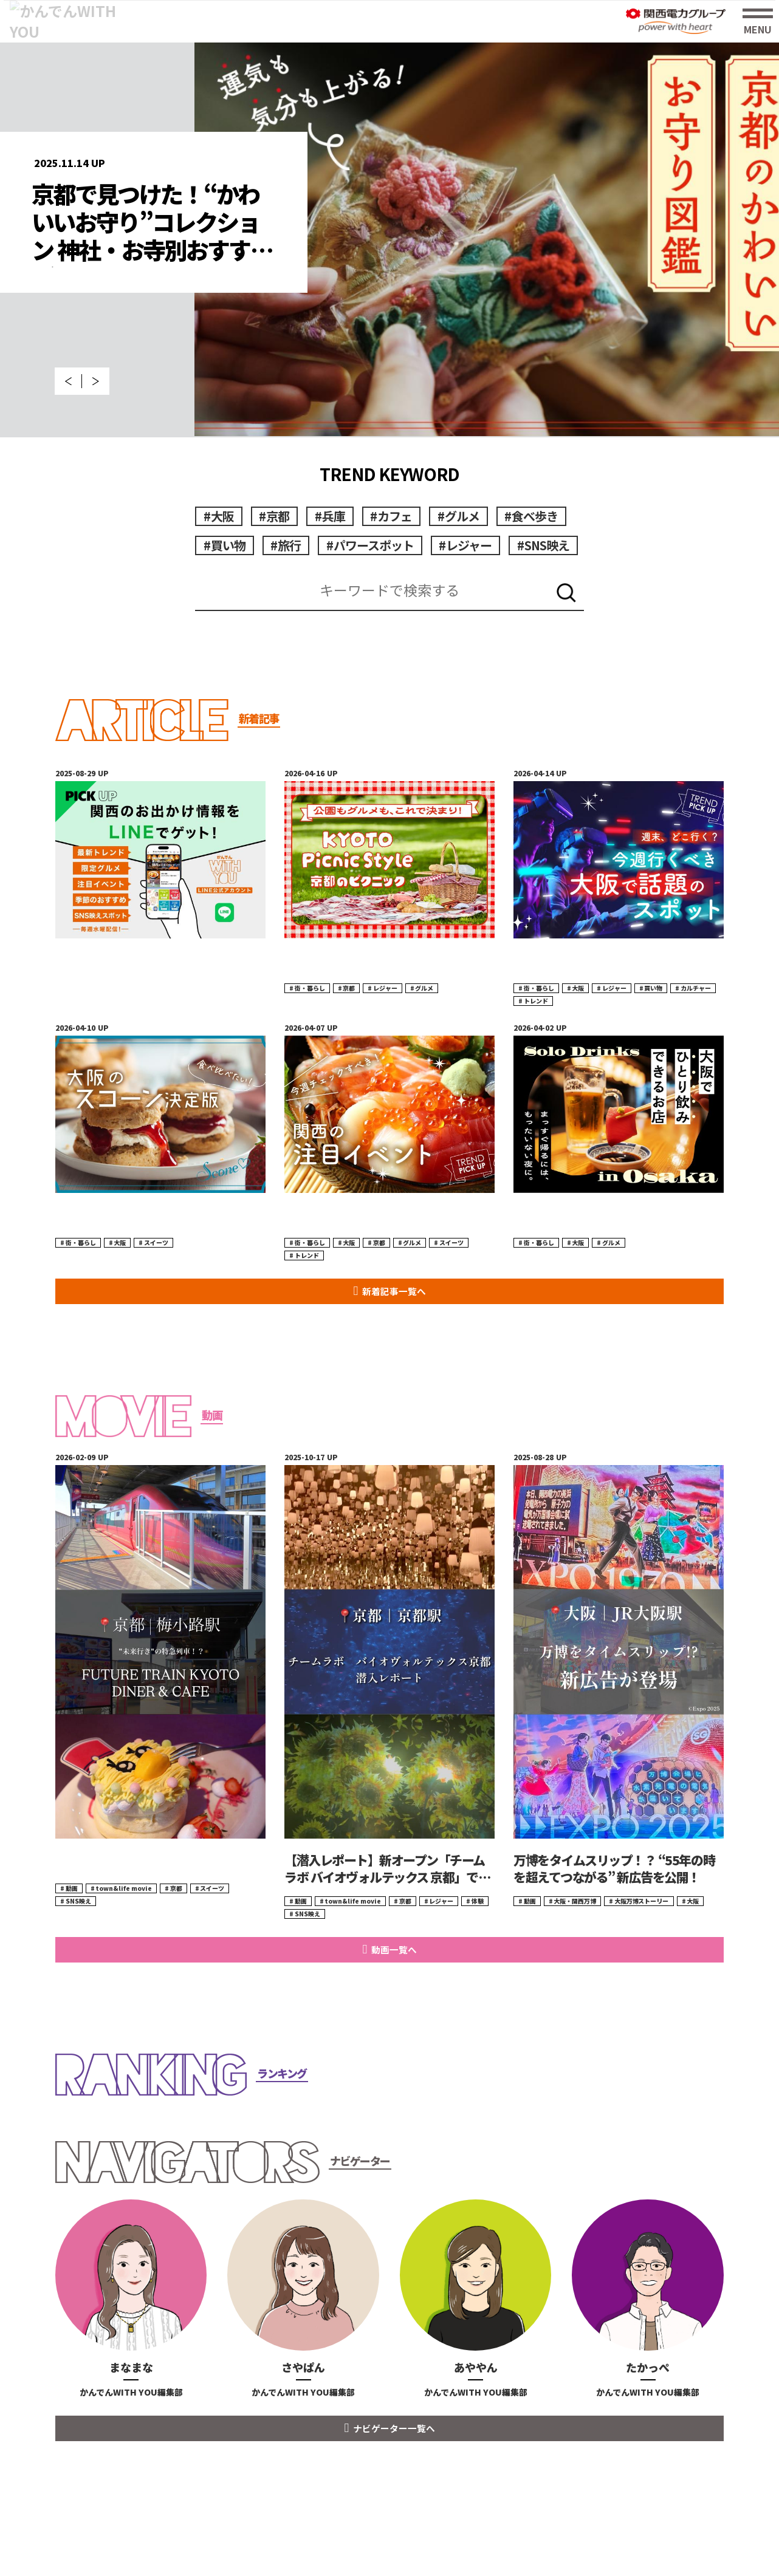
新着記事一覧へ (394, 1334)
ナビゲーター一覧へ (394, 2471)
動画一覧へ (394, 1993)
